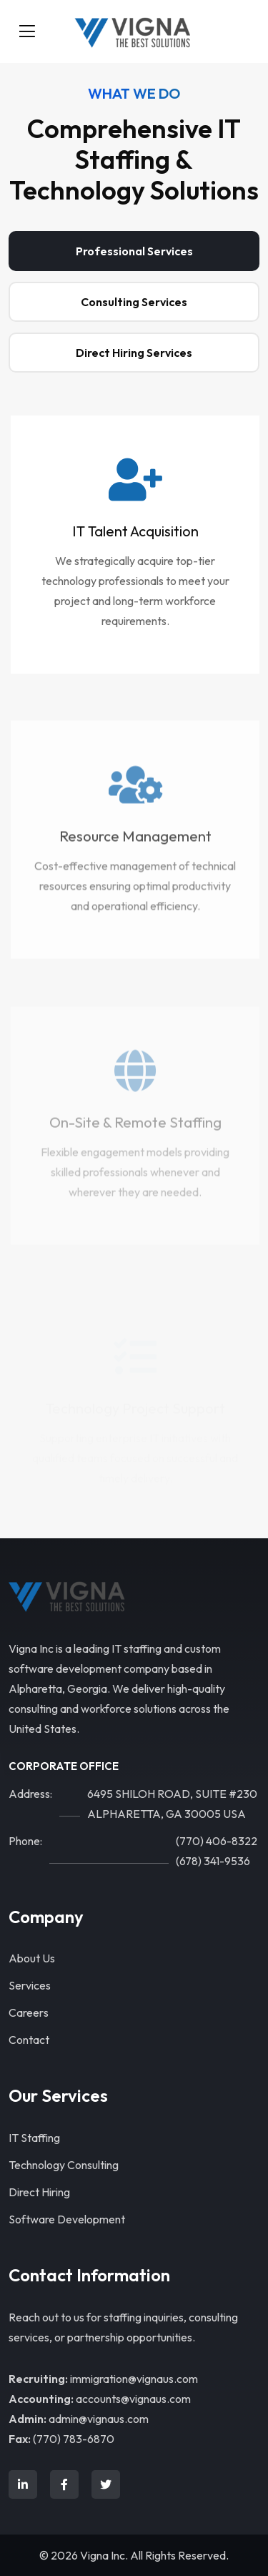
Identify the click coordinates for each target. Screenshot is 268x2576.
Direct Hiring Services (134, 352)
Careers (29, 2012)
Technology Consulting (64, 2165)
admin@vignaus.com (99, 2419)
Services (30, 1985)
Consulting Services (134, 302)
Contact (29, 2039)
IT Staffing (34, 2137)
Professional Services (134, 251)
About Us (32, 1958)
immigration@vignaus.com (134, 2378)
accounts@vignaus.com (133, 2398)
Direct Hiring (39, 2192)
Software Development (67, 2219)
